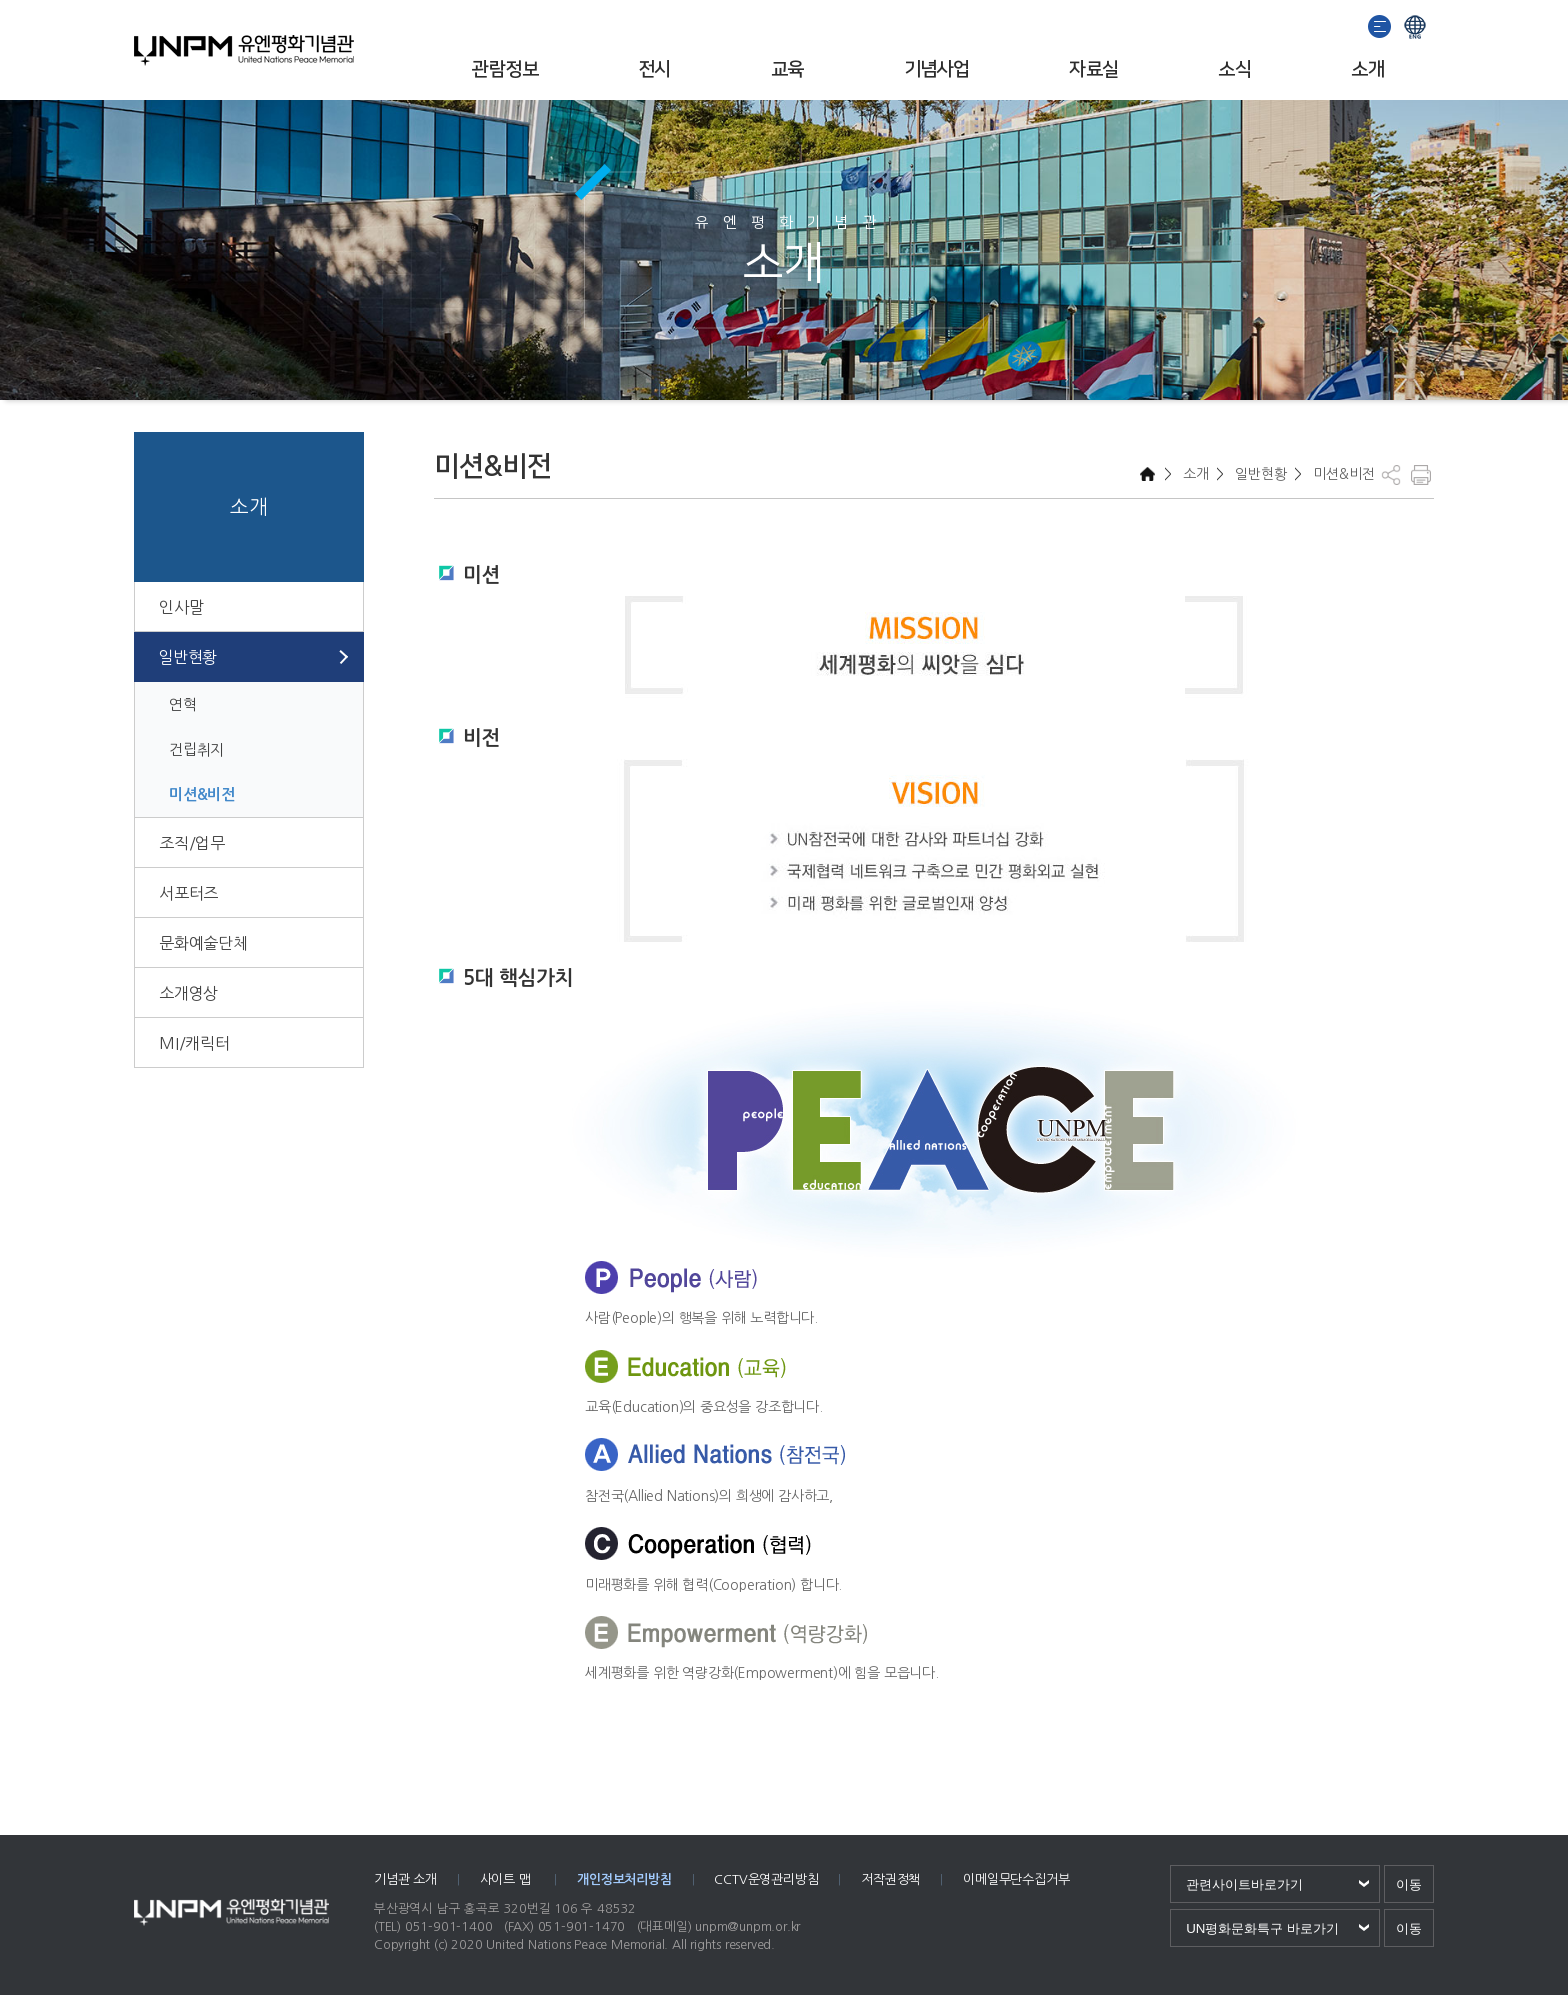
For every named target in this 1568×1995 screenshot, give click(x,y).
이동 (1409, 1884)
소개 (1367, 69)
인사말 (181, 607)
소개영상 (188, 993)
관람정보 (505, 69)
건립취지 (196, 749)
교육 (787, 69)
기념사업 (937, 69)
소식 (1234, 69)
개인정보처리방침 (624, 1879)
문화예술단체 (203, 943)
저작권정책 (890, 1879)
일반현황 (187, 657)
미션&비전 (202, 794)
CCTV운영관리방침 (766, 1879)
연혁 (183, 704)
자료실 (1093, 69)
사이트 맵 (507, 1879)
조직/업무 (192, 843)
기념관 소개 (405, 1879)
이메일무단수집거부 (1016, 1879)
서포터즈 (188, 893)
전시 (654, 69)
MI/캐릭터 (194, 1043)
